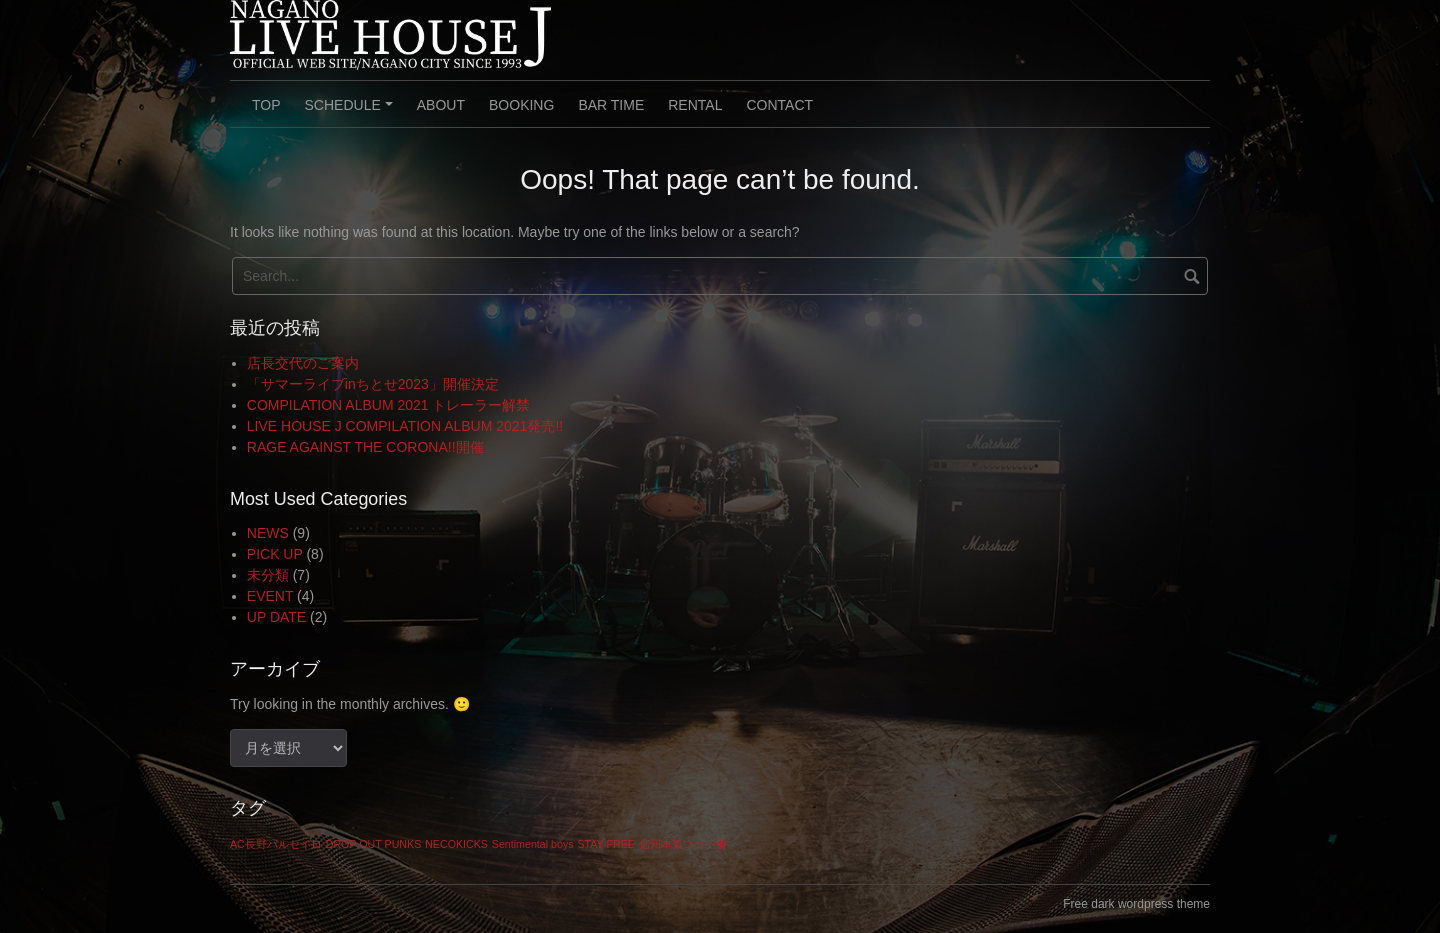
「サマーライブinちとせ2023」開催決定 (373, 384)
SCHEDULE (352, 112)
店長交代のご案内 (303, 363)
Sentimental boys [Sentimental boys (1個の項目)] (533, 844)
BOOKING (521, 105)
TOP (266, 105)
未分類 (268, 575)
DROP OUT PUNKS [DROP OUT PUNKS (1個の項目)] (374, 844)
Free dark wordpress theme (1136, 904)
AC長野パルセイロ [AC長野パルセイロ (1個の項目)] (276, 844)
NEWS (268, 533)
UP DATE (276, 617)
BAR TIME (611, 105)
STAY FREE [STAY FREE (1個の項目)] (605, 844)
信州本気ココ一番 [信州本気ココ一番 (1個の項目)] (683, 844)
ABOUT (441, 105)
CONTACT (779, 105)
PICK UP (275, 554)
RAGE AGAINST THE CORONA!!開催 (365, 447)
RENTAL (695, 105)
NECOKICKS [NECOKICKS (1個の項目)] (456, 844)
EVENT (270, 596)
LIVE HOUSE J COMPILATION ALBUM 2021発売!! (405, 426)
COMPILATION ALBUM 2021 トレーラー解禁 (389, 405)
